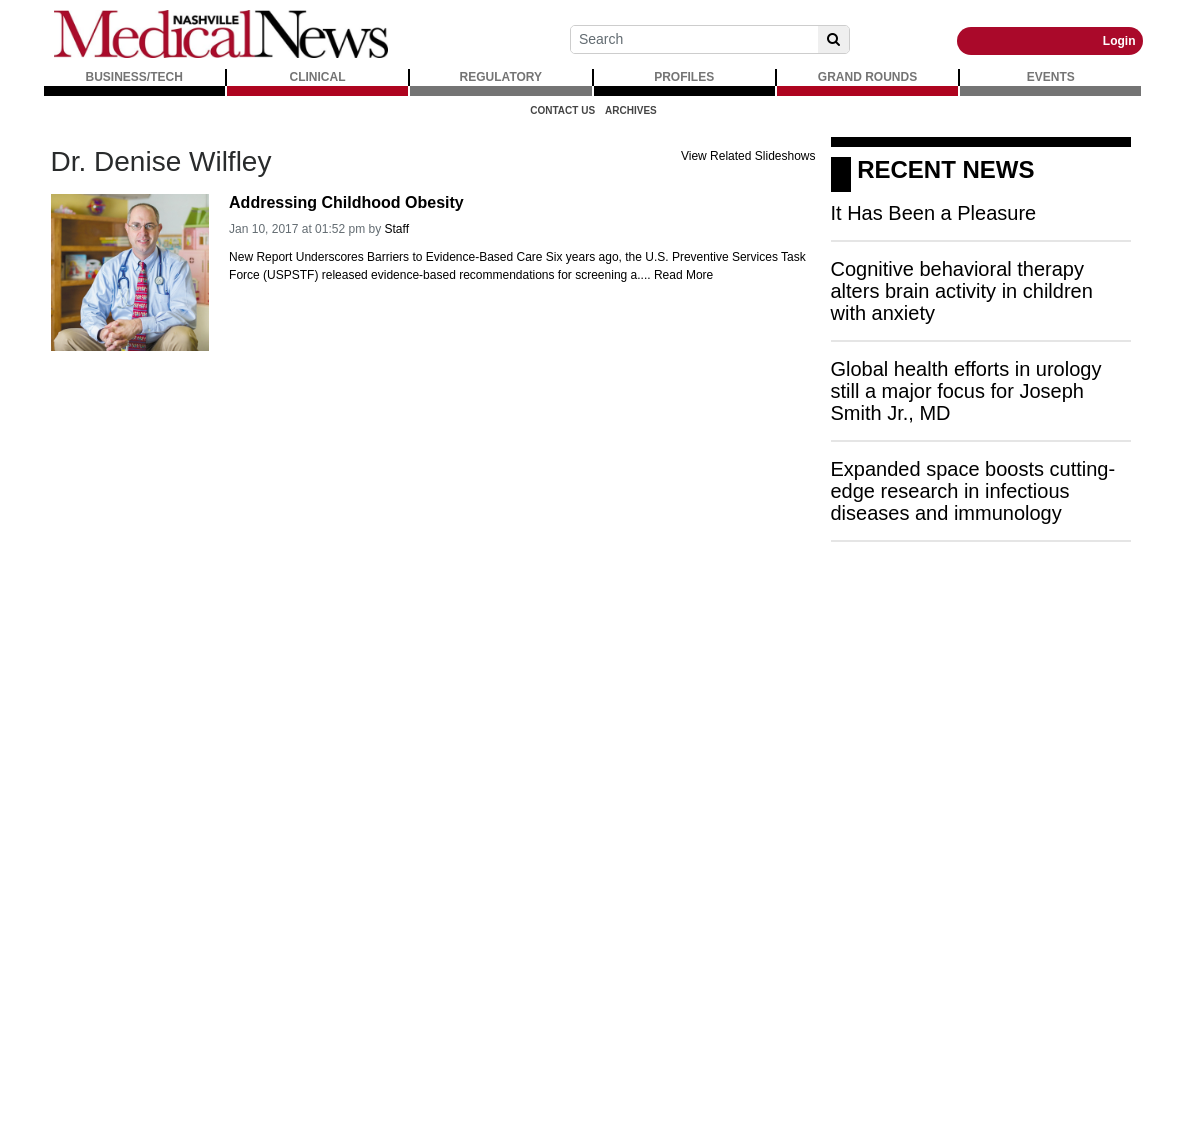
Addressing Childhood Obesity (346, 202)
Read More (683, 275)
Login (1119, 41)
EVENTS (1051, 77)
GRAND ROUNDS (867, 77)
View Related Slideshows (748, 156)
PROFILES (684, 77)
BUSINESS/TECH (134, 77)
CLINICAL (318, 77)
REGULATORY (501, 77)
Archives (631, 110)
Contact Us (562, 110)
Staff (397, 229)
